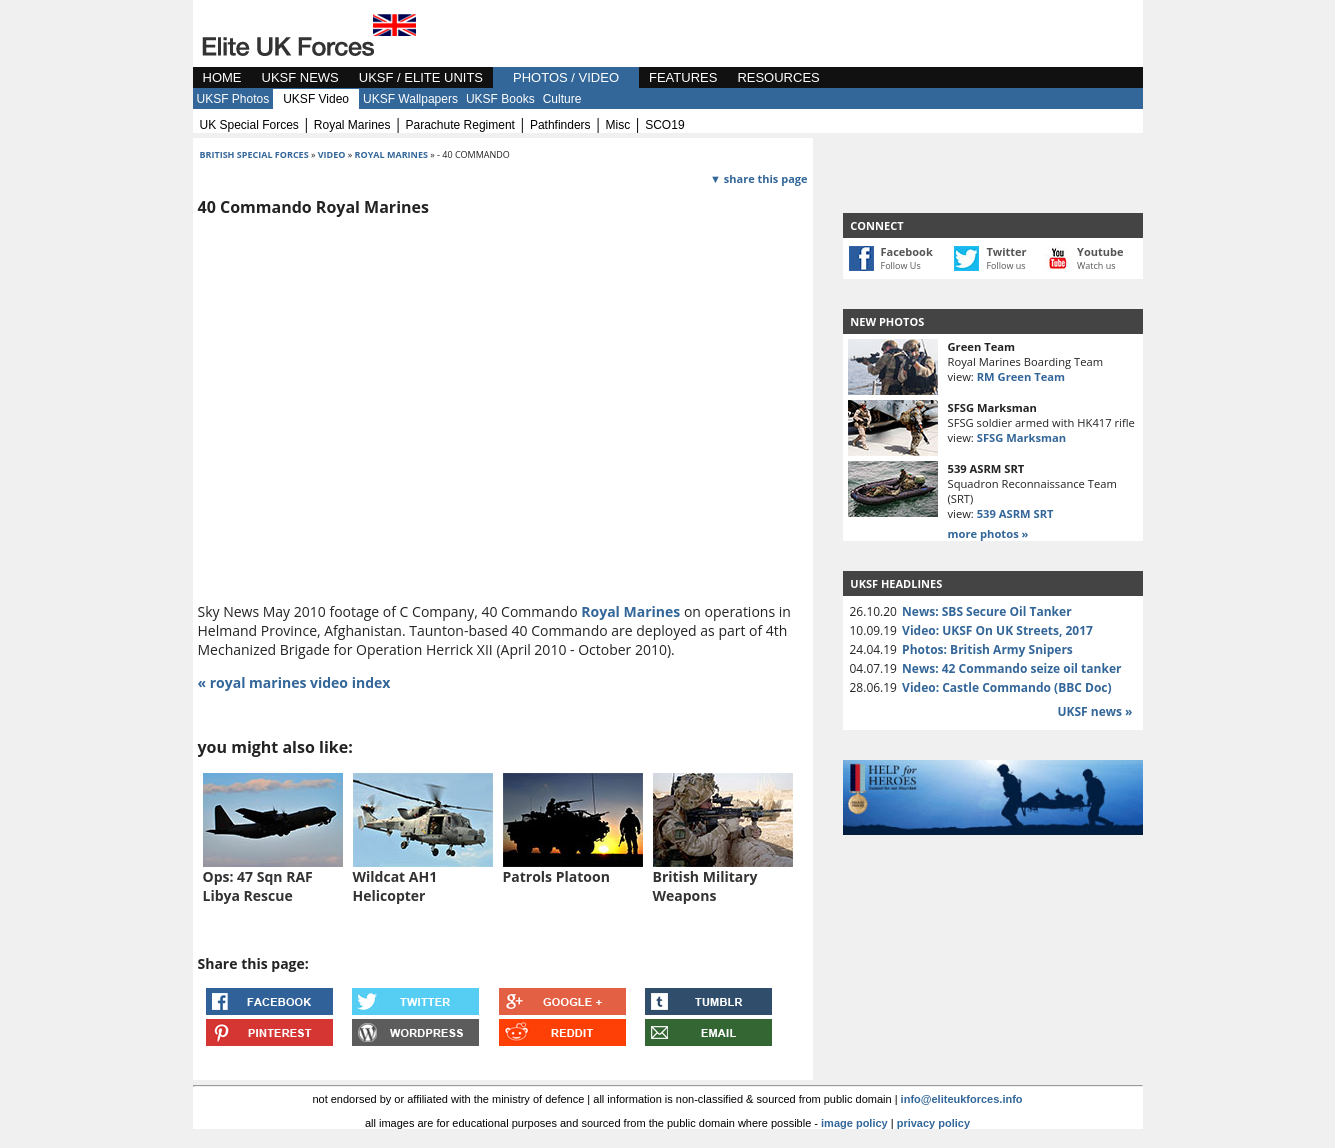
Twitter (1006, 251)
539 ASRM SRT (1015, 513)
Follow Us (901, 265)
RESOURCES (778, 77)
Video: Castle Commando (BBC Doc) (1006, 687)
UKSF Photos (233, 99)
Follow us (1005, 265)
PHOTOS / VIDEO (566, 77)
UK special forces (249, 125)
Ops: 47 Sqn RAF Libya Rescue (258, 886)
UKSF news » (1094, 711)
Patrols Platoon (556, 876)
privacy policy (933, 1123)
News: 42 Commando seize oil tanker (1011, 668)
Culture (562, 99)
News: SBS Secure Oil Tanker (987, 611)
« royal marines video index (294, 682)
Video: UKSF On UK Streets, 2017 (997, 630)
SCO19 (664, 125)
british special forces (254, 154)
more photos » (988, 533)
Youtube (1100, 251)
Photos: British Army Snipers (987, 649)
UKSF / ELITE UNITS (421, 77)
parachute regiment (460, 125)
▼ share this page (758, 178)
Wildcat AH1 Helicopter (395, 886)
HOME (222, 77)
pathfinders (560, 125)
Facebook (907, 251)
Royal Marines (630, 611)
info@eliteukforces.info (962, 1099)
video (332, 154)
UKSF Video (316, 99)
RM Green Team (1021, 376)
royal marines (352, 125)
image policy (854, 1123)
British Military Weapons (705, 886)
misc (618, 125)
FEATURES (683, 77)
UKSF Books (500, 99)
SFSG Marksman (1021, 437)
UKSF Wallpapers (410, 99)
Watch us (1096, 265)
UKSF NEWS (300, 77)
